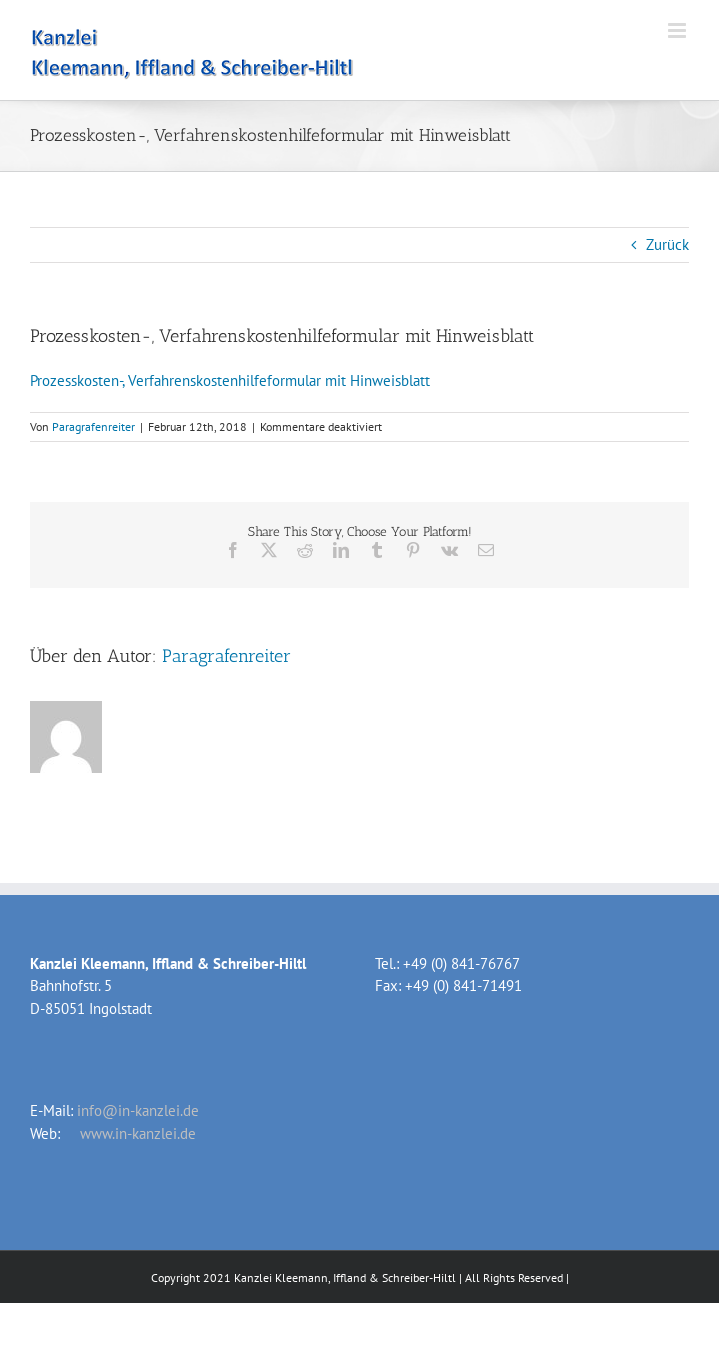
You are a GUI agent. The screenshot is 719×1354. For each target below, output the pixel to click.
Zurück (667, 244)
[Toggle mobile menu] (678, 30)
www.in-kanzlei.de (138, 1133)
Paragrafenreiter (93, 426)
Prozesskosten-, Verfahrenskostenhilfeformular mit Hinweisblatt (230, 380)
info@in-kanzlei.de (138, 1110)
